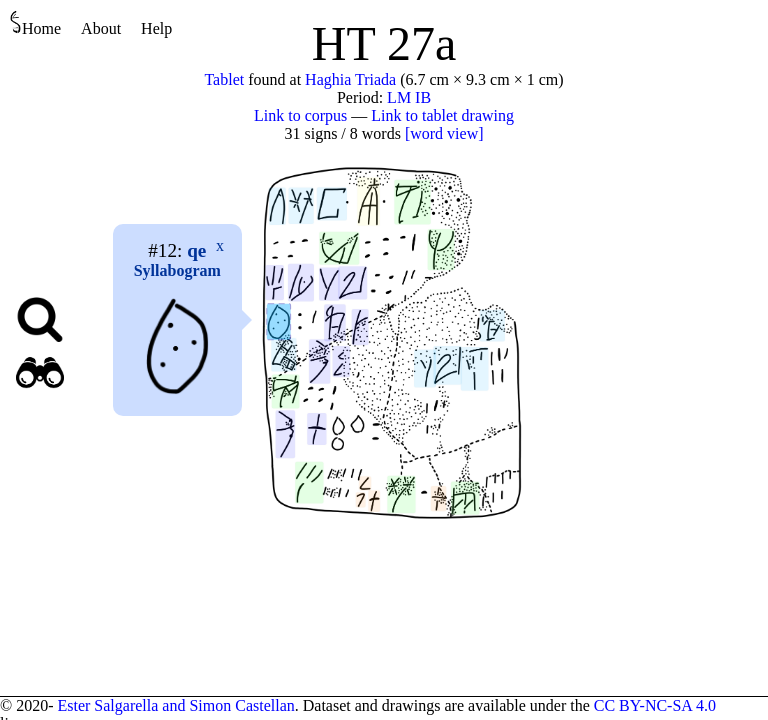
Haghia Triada (350, 79)
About (101, 28)
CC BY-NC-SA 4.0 (655, 705)
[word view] (444, 133)
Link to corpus (300, 115)
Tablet (224, 79)
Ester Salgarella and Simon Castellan (175, 705)
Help (156, 28)
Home (35, 23)
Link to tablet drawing (442, 115)
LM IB (409, 97)
